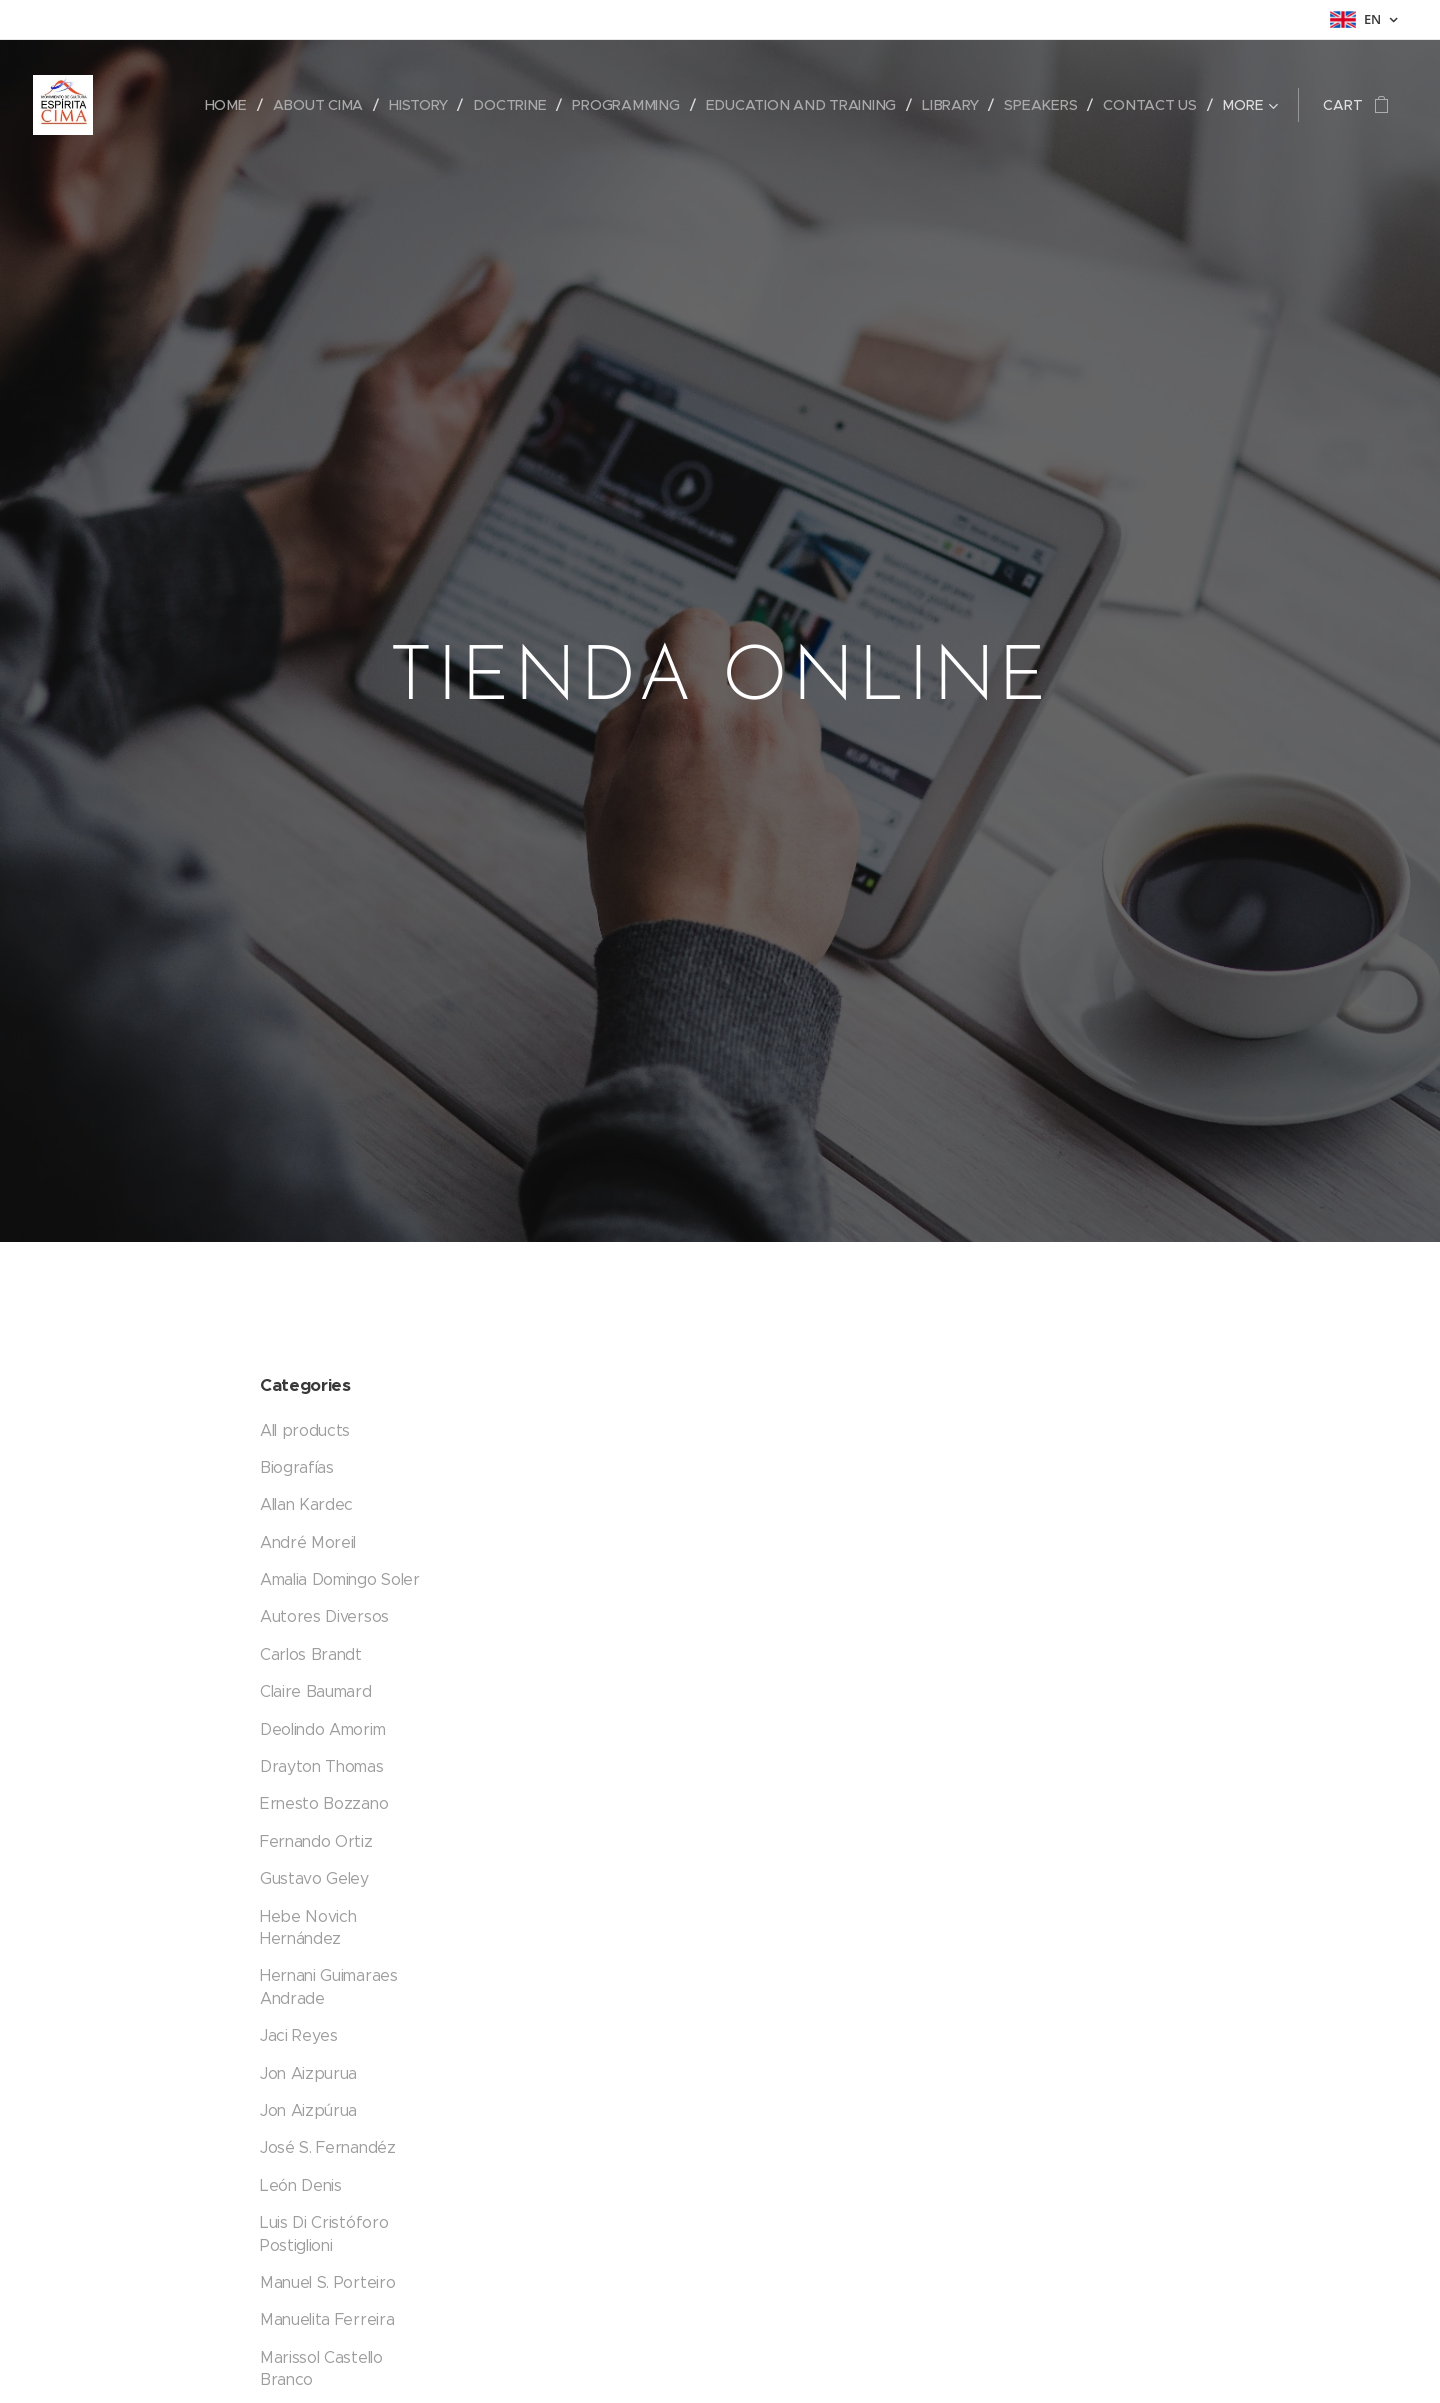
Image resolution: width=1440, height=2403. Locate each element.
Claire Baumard (316, 1691)
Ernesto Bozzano (324, 1803)
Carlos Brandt (311, 1653)
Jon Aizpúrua (308, 2109)
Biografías (297, 1466)
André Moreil (308, 1541)
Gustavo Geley (314, 1878)
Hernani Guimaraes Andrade (329, 1986)
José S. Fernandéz (328, 2147)
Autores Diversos (324, 1616)
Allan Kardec (306, 1504)
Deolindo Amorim (322, 1728)
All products (305, 1429)
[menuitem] (234, 105)
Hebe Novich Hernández (308, 1926)
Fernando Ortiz (316, 1840)
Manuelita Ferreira (327, 2319)
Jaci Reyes (299, 2035)
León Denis (301, 2184)
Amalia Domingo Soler (340, 1579)
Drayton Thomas (322, 1766)
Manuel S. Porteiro (327, 2281)
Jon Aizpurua (308, 2072)
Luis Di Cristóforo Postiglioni (324, 2233)
